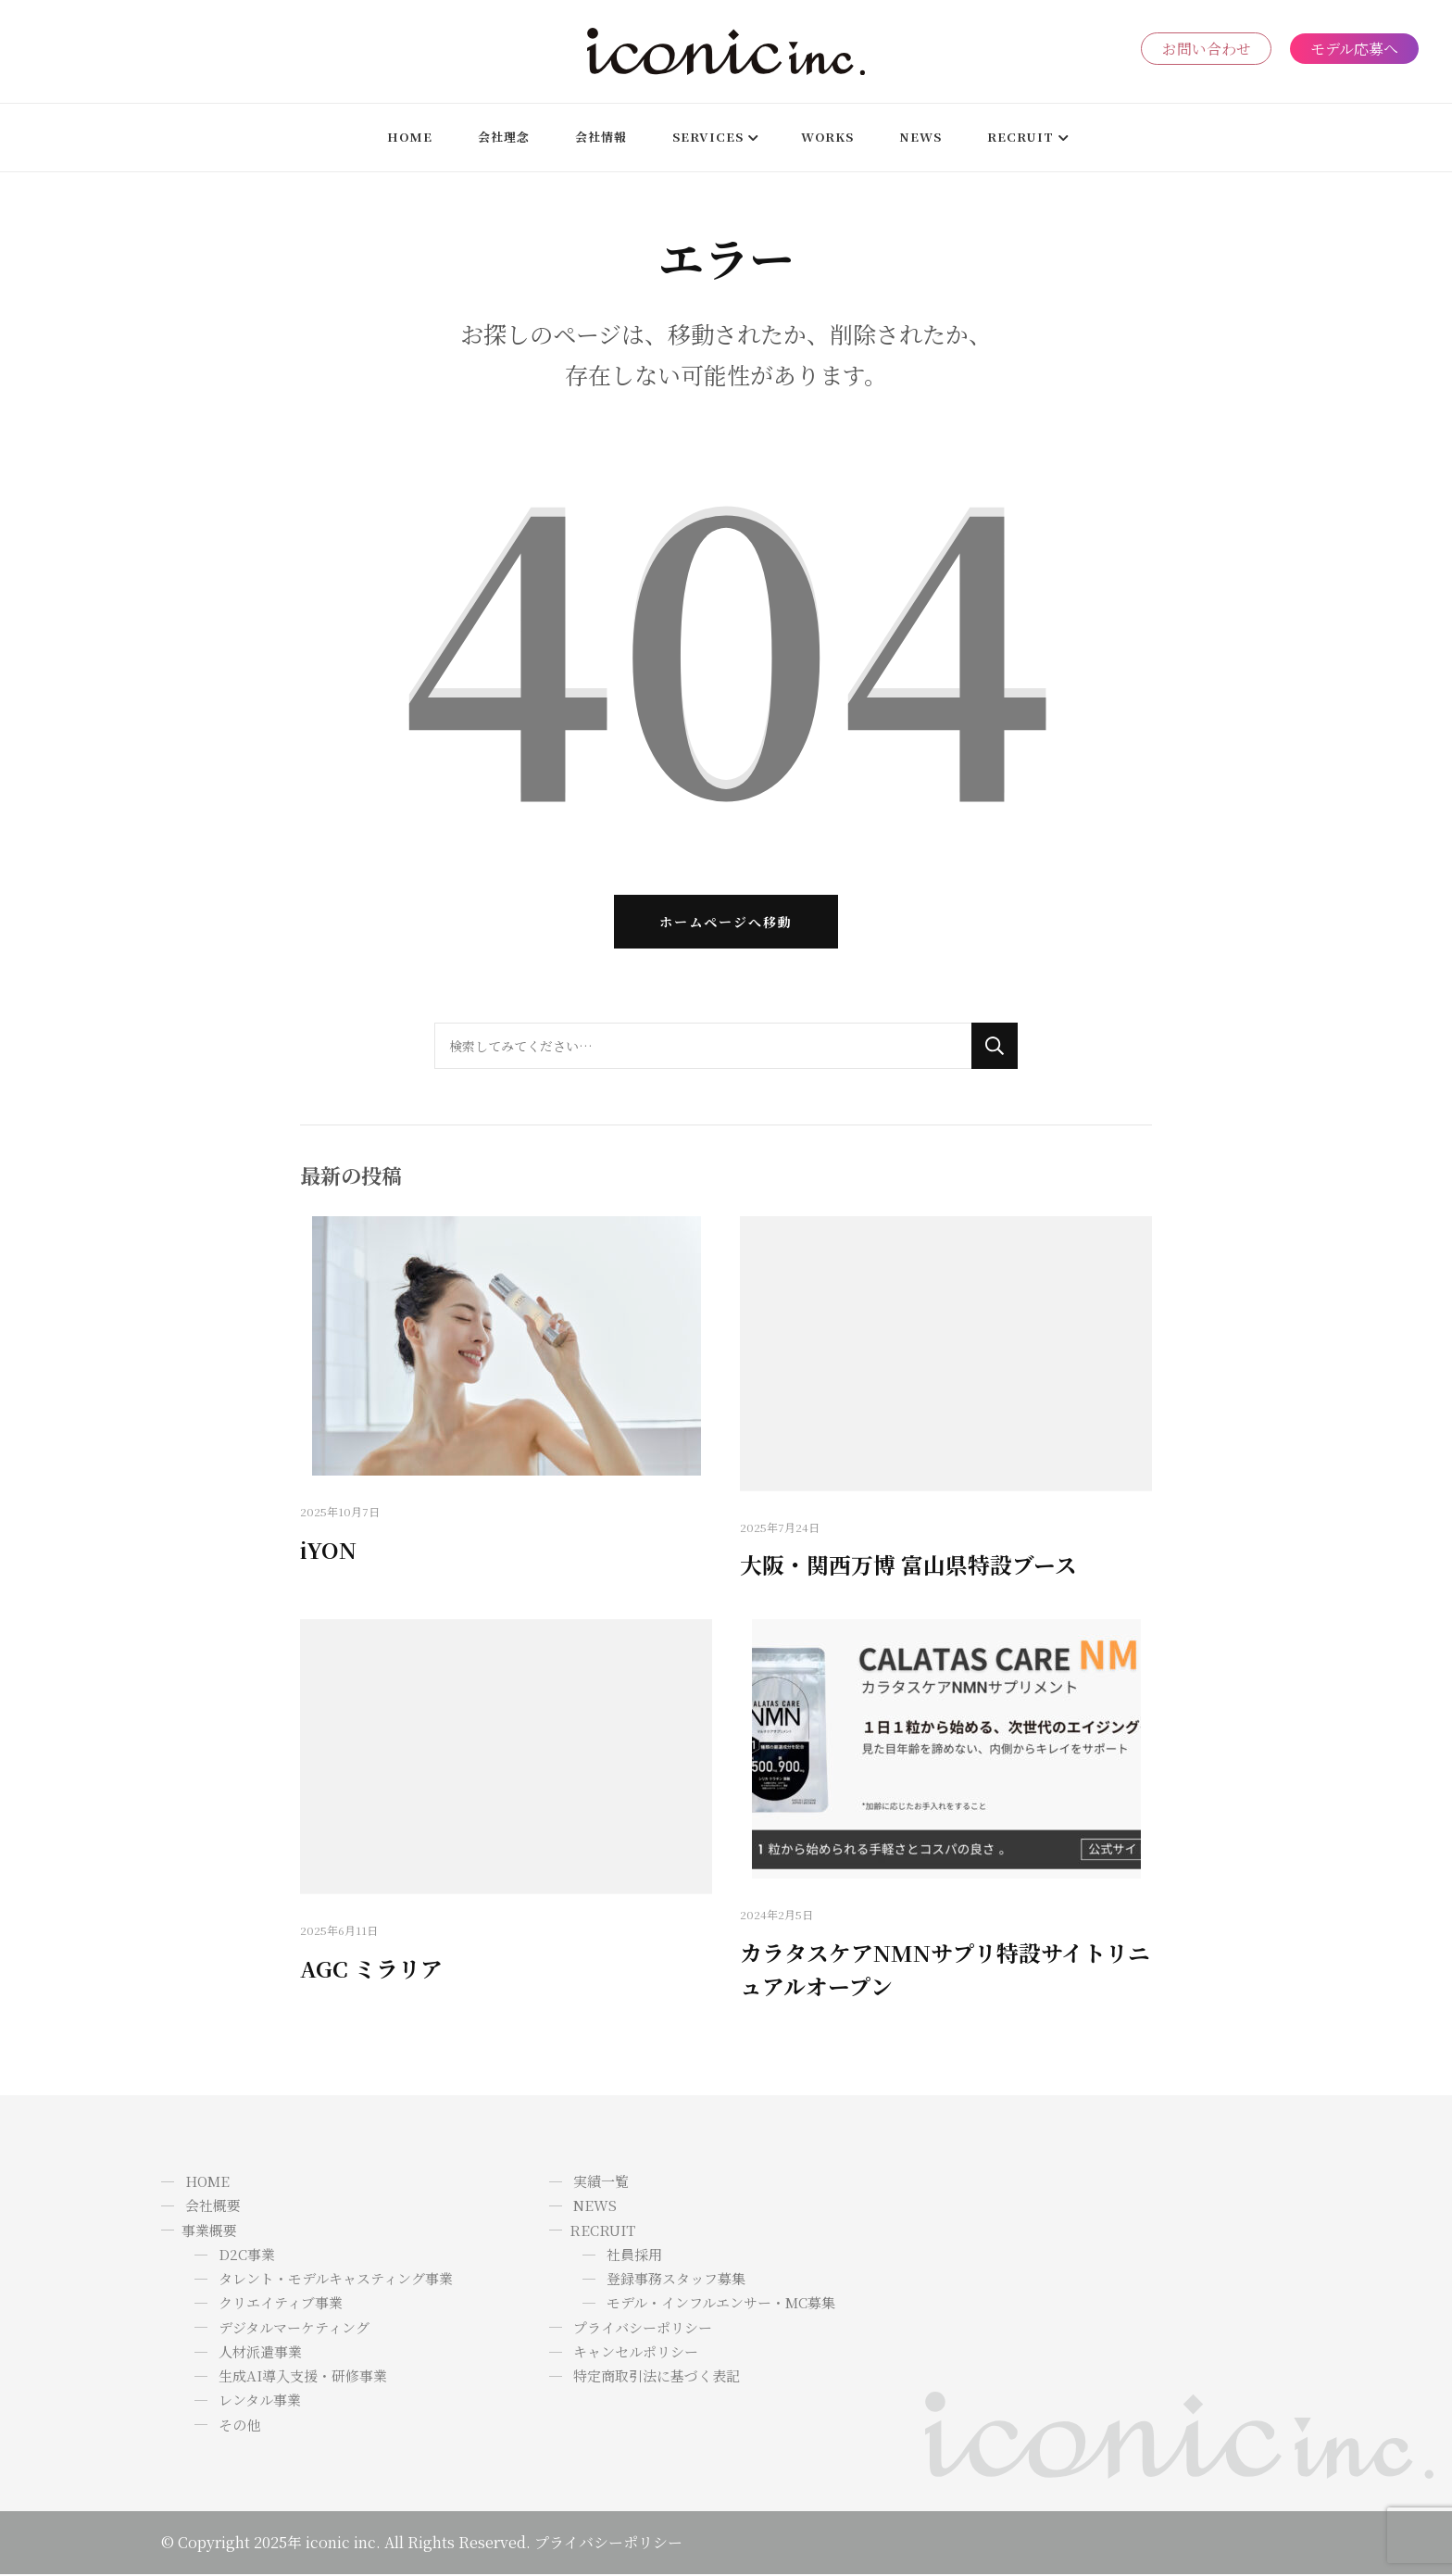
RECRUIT (1020, 136)
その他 (239, 2426)
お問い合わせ (1205, 48)
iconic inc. (343, 2544)
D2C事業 (247, 2256)
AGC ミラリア (371, 1970)
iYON (328, 1551)
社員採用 (634, 2256)
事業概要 (209, 2232)
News (920, 136)
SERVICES (708, 136)
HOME (409, 136)
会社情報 (601, 136)
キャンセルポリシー (635, 2353)
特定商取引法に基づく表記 (656, 2377)
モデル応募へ (1354, 48)
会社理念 (504, 136)
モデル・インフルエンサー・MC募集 (721, 2305)
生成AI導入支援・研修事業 (303, 2377)
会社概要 (213, 2208)
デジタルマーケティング (294, 2329)
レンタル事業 (260, 2402)
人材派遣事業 (260, 2353)
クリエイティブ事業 (281, 2305)
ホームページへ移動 (726, 922)
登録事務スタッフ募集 (676, 2280)
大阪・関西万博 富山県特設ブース (908, 1567)
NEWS (595, 2208)
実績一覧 (601, 2183)
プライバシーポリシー (642, 2329)
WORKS (827, 136)
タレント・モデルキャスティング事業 (336, 2280)
